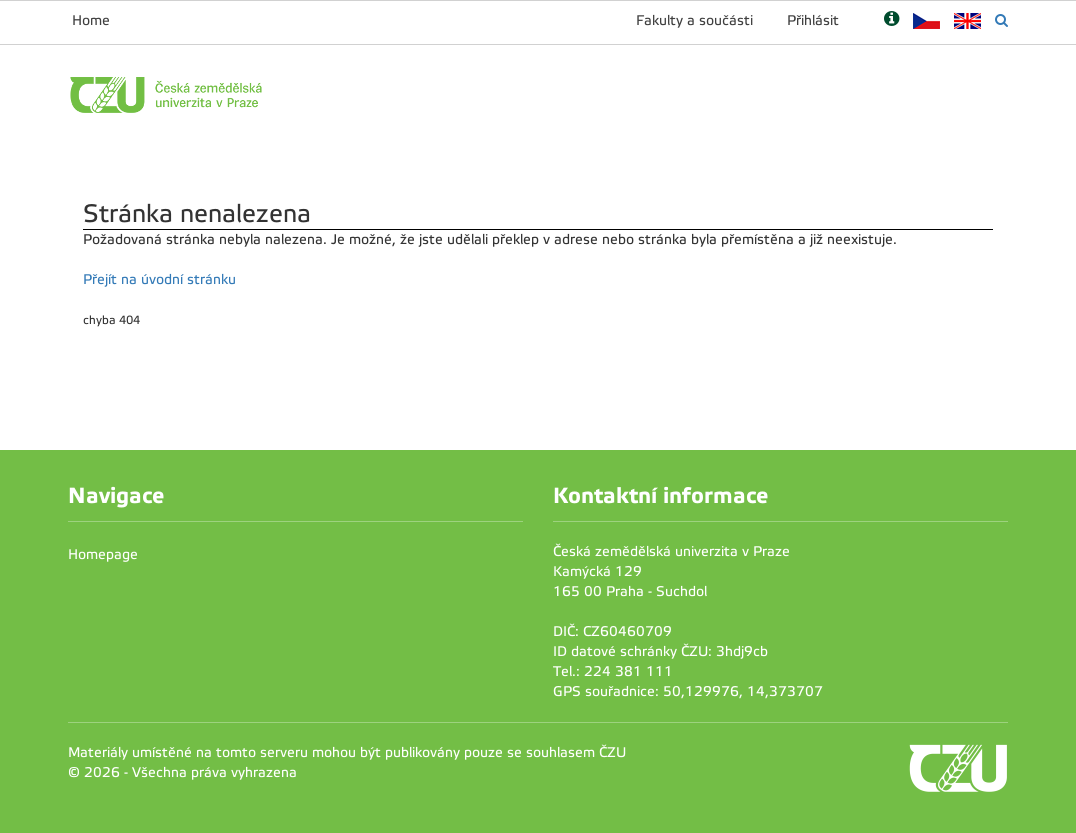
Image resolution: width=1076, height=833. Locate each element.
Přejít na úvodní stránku (159, 279)
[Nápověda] (891, 20)
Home (91, 20)
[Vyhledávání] (1001, 20)
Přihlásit (813, 20)
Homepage (103, 554)
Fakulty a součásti (694, 20)
